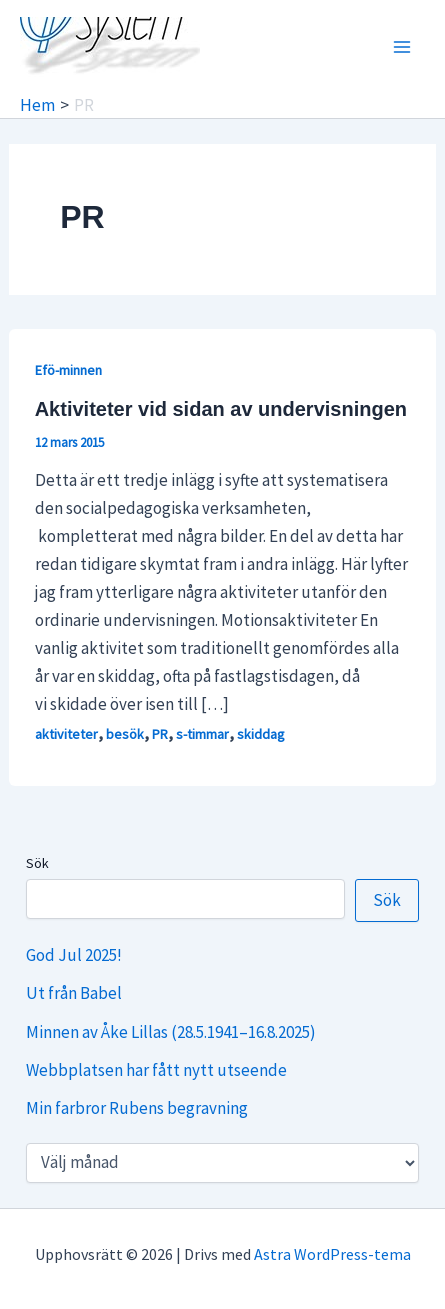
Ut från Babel (74, 993)
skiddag (261, 734)
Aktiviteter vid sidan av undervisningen (221, 409)
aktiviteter (66, 734)
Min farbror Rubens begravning (137, 1108)
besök (125, 734)
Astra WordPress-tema (332, 1254)
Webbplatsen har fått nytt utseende (156, 1070)
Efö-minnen (68, 370)
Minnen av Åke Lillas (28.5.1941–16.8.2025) (171, 1032)
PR (160, 734)
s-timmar (202, 734)
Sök (37, 863)
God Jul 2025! (74, 955)
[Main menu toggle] (403, 47)
